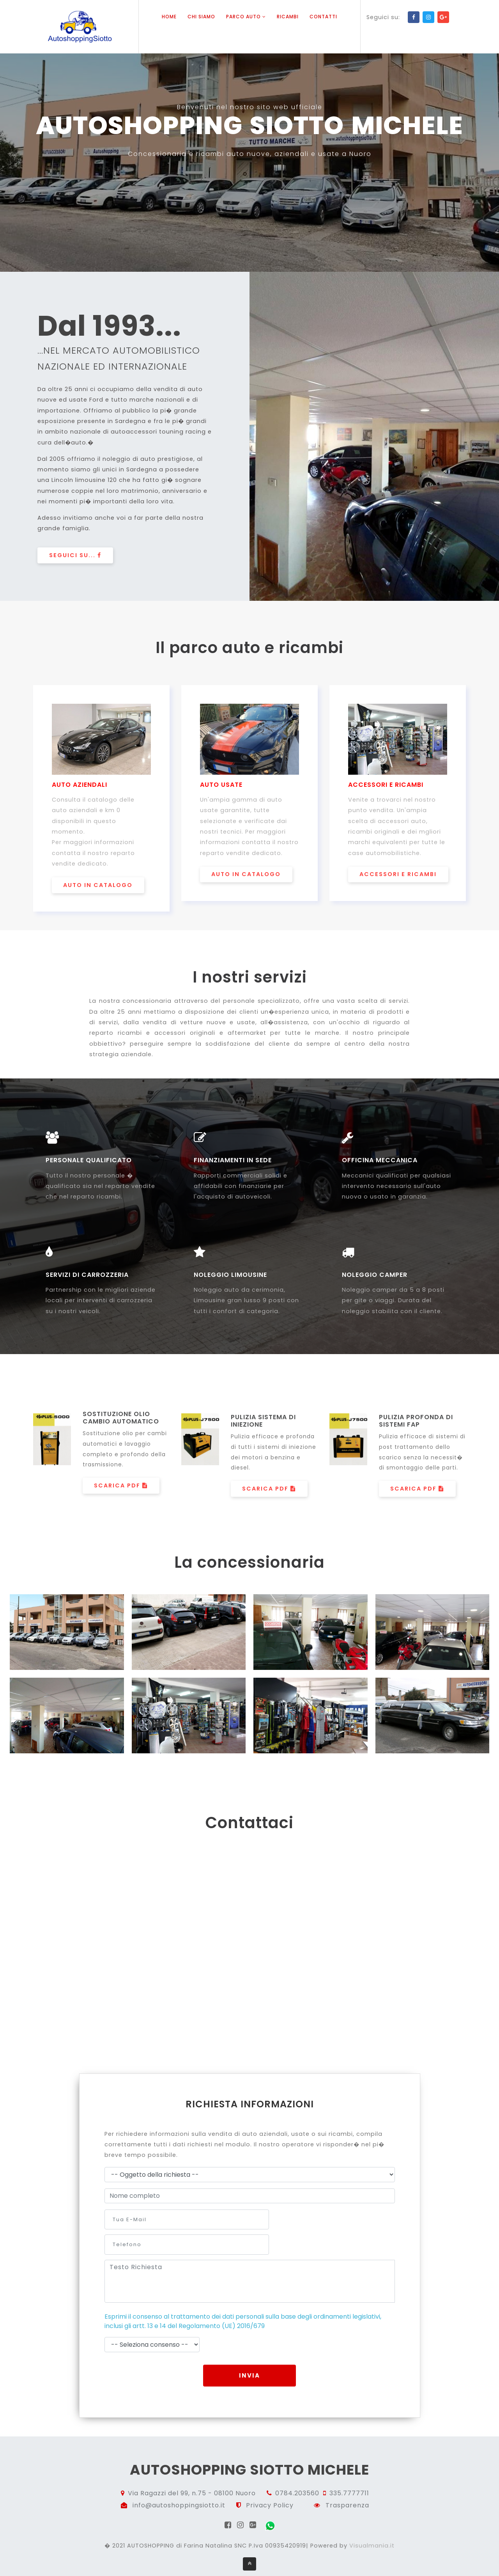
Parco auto (246, 16)
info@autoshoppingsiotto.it (179, 2485)
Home (169, 16)
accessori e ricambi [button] (398, 877)
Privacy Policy (270, 2485)
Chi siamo (201, 16)
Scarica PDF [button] (121, 1490)
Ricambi (288, 16)
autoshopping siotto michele (250, 2449)
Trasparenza (347, 2485)
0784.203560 (297, 2473)
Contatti (323, 16)
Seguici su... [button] (75, 556)
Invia (249, 2354)
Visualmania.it (372, 2526)
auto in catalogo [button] (98, 887)
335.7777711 (349, 2473)
